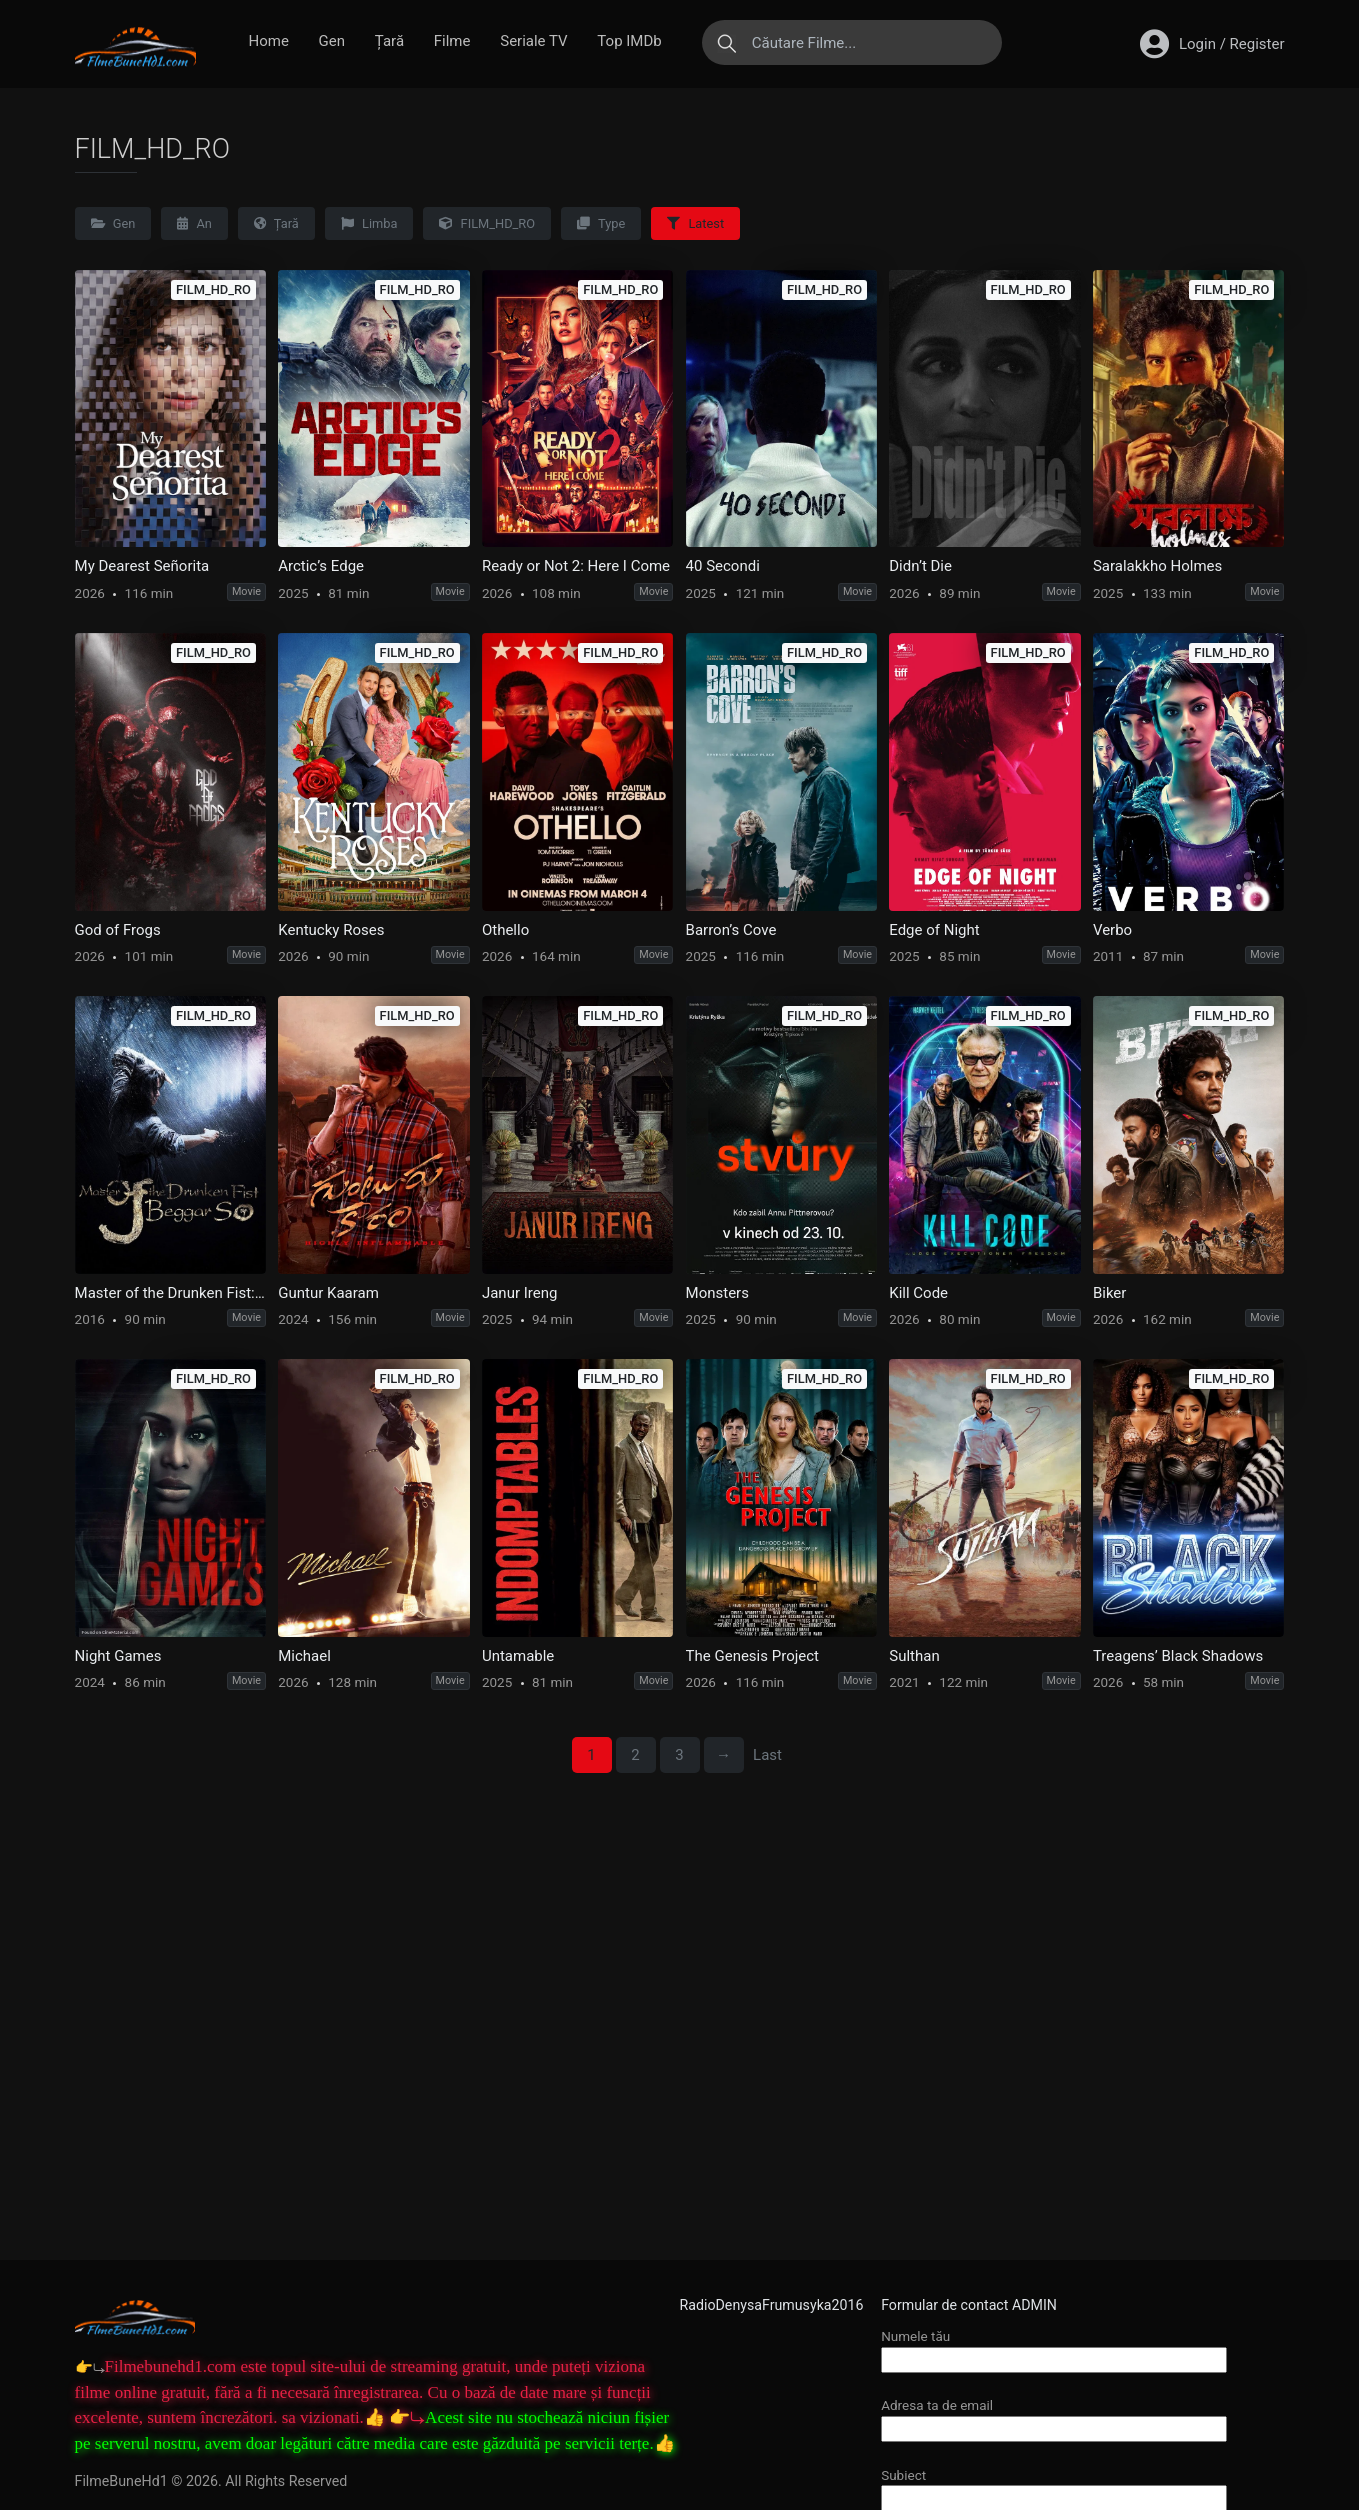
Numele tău (1054, 2347)
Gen (332, 41)
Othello (505, 930)
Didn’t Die (920, 566)
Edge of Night (934, 930)
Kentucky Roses (331, 930)
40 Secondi (723, 566)
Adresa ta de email (1054, 2416)
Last (767, 1755)
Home (269, 41)
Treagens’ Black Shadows (1178, 1656)
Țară (389, 41)
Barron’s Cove (731, 930)
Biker (1110, 1293)
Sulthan (914, 1656)
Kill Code (918, 1293)
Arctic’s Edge (321, 566)
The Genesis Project (752, 1656)
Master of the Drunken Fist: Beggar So (170, 1293)
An (194, 223)
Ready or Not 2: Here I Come (576, 566)
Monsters (717, 1293)
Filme (452, 41)
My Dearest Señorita (142, 566)
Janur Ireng (519, 1293)
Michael (304, 1656)
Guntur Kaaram (328, 1293)
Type (601, 223)
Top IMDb (629, 41)
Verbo (1112, 930)
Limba (369, 223)
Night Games (118, 1656)
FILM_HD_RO (487, 223)
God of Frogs (118, 930)
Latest (695, 223)
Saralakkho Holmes (1157, 566)
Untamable (518, 1656)
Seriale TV (533, 41)
